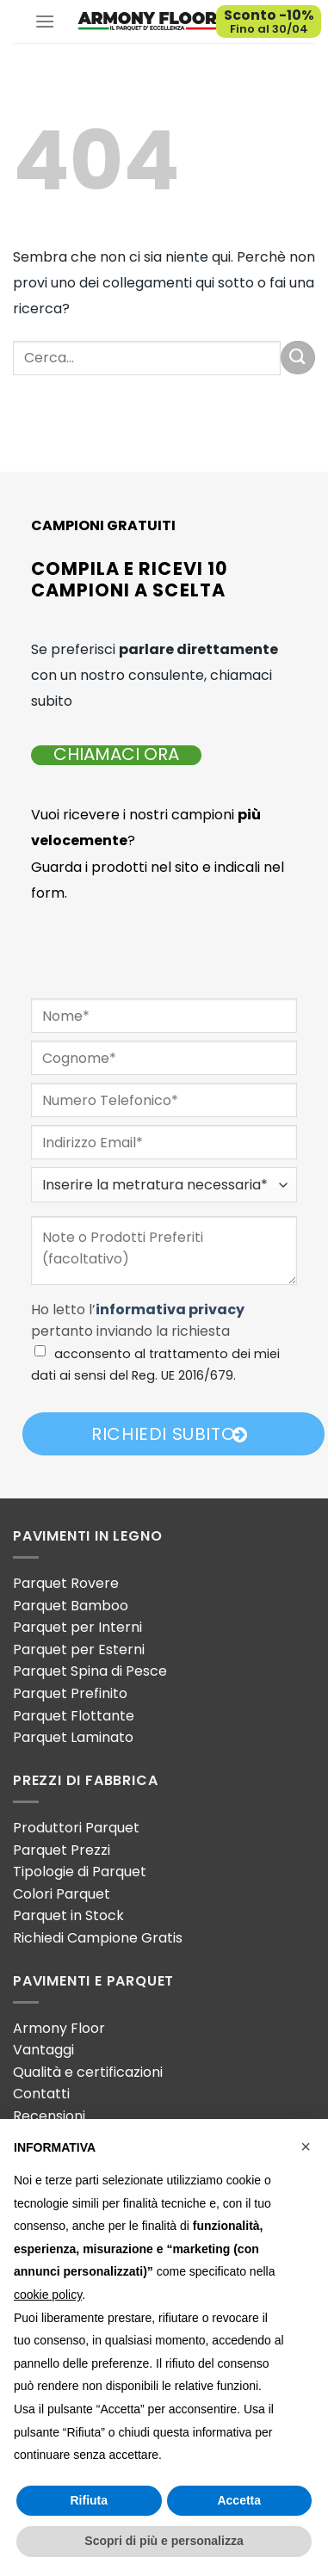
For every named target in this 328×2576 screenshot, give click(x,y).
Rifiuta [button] (89, 2500)
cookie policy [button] (48, 2294)
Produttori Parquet (76, 1828)
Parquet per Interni (77, 1627)
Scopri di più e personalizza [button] (163, 2541)
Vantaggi (43, 2050)
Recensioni (49, 2116)
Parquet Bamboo (70, 1605)
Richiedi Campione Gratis (98, 1938)
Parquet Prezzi (61, 1850)
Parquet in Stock (68, 1915)
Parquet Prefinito (70, 1693)
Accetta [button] (239, 2500)
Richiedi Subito (169, 1434)
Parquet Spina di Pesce (90, 1671)
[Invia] (298, 357)
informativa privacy (170, 1309)
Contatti (41, 2093)
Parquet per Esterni (79, 1649)
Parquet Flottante (73, 1716)
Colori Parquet (61, 1894)
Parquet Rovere (66, 1583)
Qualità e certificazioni (88, 2072)
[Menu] (44, 21)
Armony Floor (59, 2028)
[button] (305, 2146)
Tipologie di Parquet (79, 1871)
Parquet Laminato (73, 1737)
